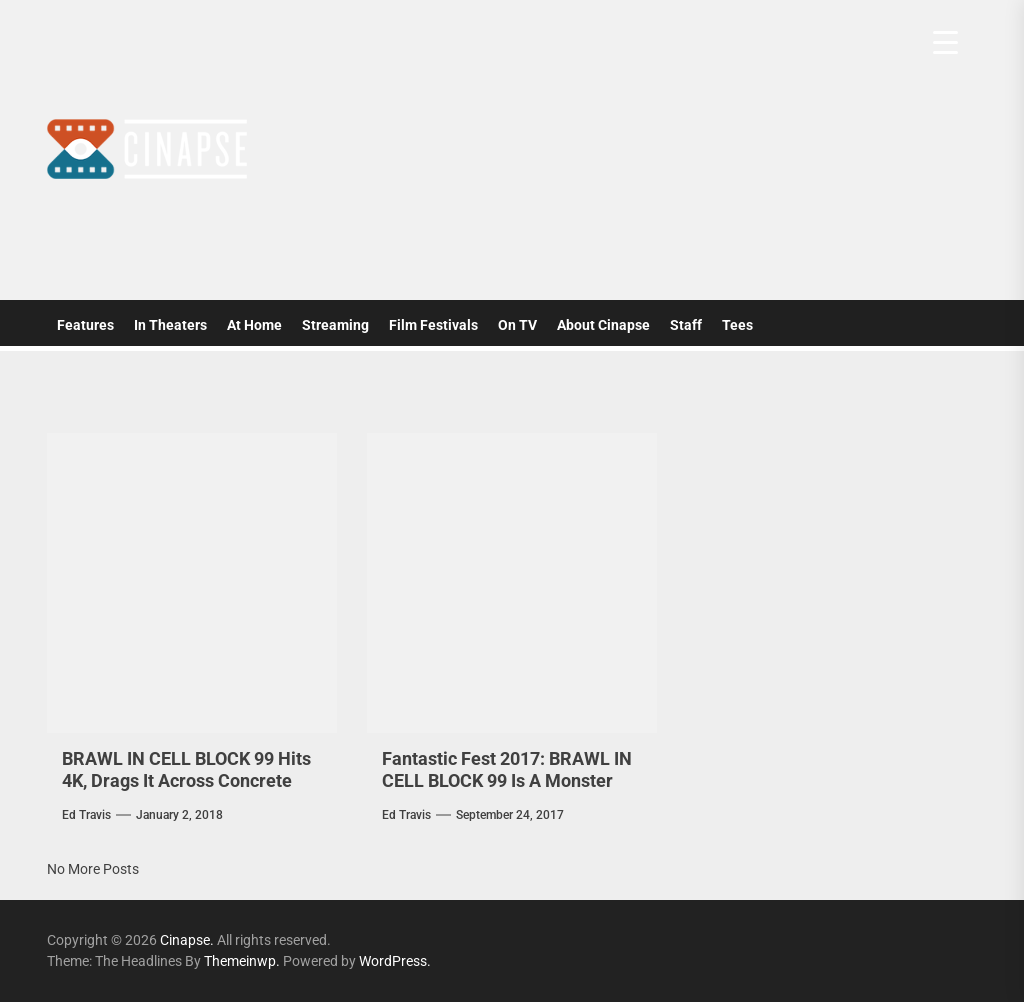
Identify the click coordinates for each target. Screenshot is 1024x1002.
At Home (254, 325)
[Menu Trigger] (945, 42)
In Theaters (170, 325)
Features (85, 325)
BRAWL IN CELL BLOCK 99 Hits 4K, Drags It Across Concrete (186, 769)
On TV (517, 325)
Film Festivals (433, 325)
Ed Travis (86, 815)
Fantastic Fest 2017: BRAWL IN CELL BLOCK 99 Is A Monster (507, 769)
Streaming (335, 325)
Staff (686, 325)
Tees (737, 325)
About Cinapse (603, 325)
